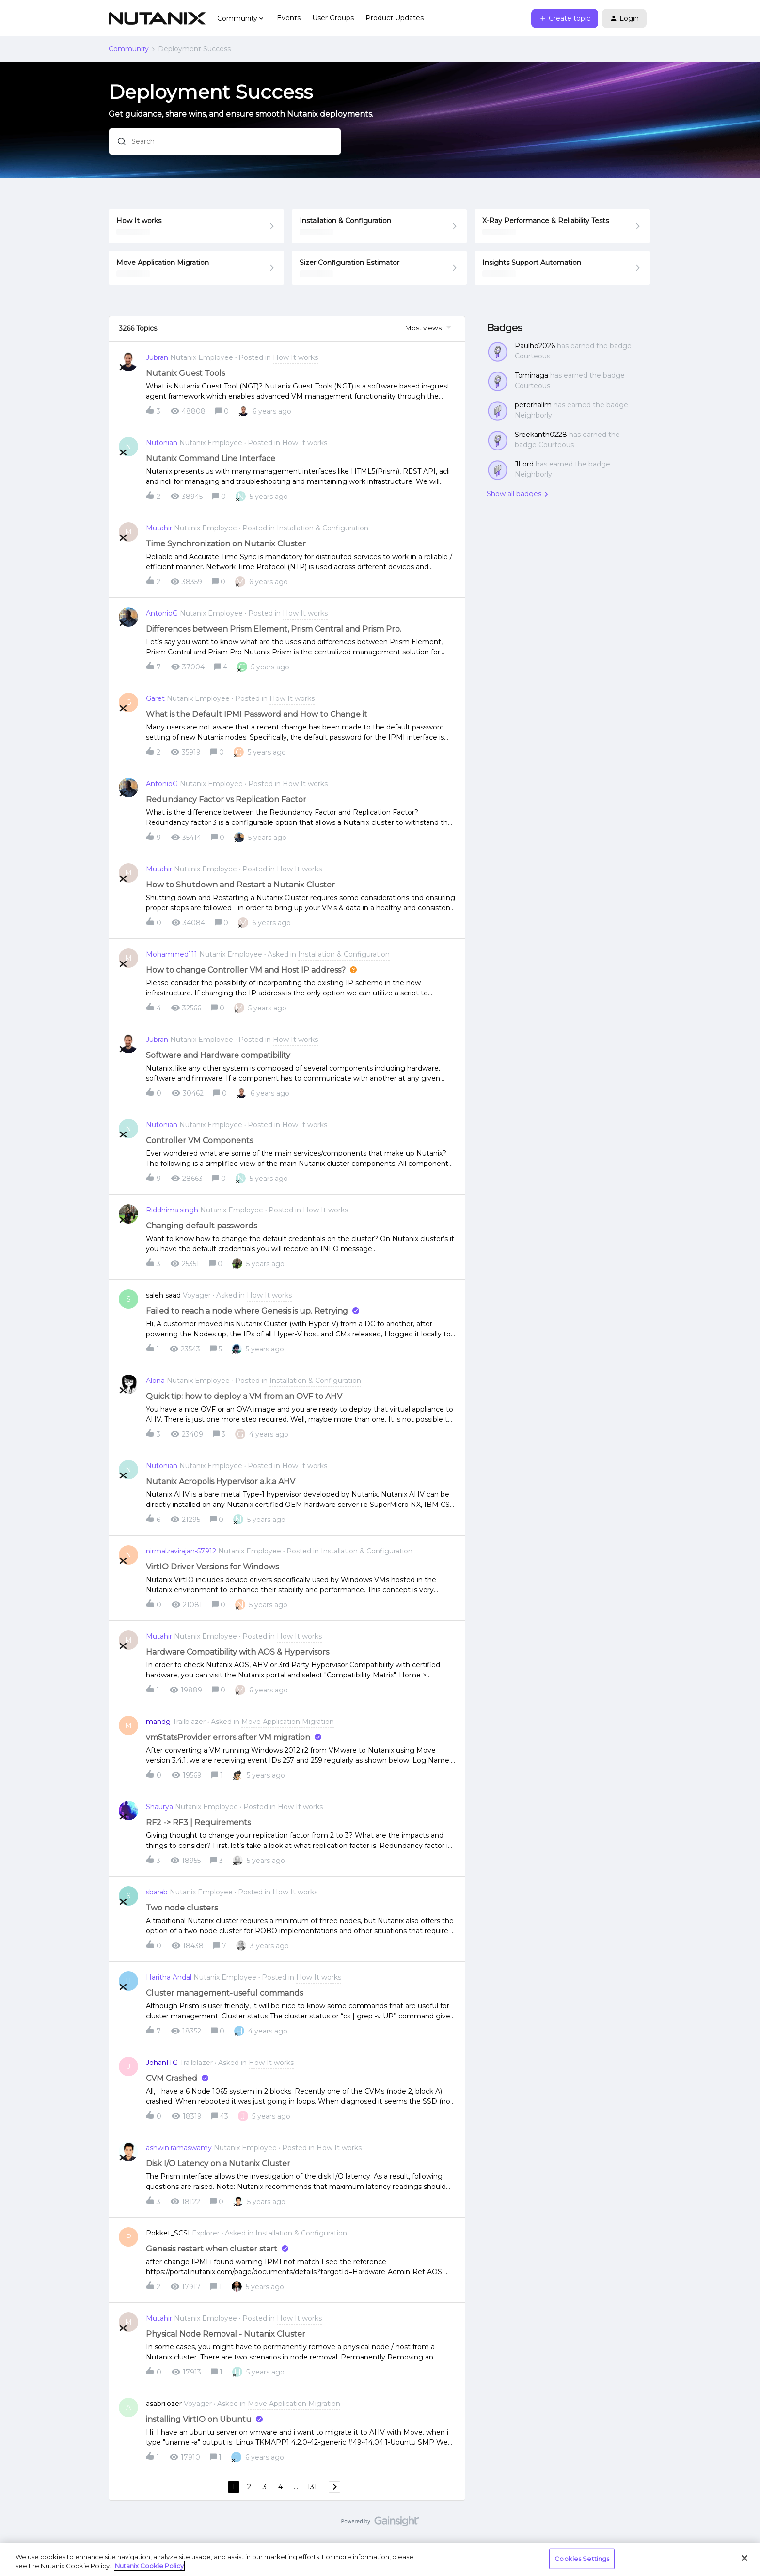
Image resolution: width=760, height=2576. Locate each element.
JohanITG (162, 2062)
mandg (158, 1721)
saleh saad (163, 1295)
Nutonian (161, 442)
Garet (155, 698)
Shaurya (159, 1806)
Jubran (157, 357)
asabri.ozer (164, 2403)
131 (312, 2487)
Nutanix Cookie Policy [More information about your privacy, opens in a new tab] (149, 2566)
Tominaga (531, 375)
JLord (524, 464)
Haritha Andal (168, 1977)
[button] (564, 18)
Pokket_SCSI (168, 2233)
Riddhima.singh (172, 1210)
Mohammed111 (171, 954)
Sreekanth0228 (541, 434)
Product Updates (394, 18)
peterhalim (533, 405)
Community (129, 49)
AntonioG (162, 613)
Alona (155, 1380)
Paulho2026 (535, 345)
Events (289, 18)
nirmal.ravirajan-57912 (181, 1551)
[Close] (744, 2558)
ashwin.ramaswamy (179, 2147)
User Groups (333, 18)
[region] (380, 2559)
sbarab (157, 1892)
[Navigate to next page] (334, 2487)
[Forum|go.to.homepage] (157, 18)
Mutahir (159, 528)
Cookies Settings (581, 2558)
